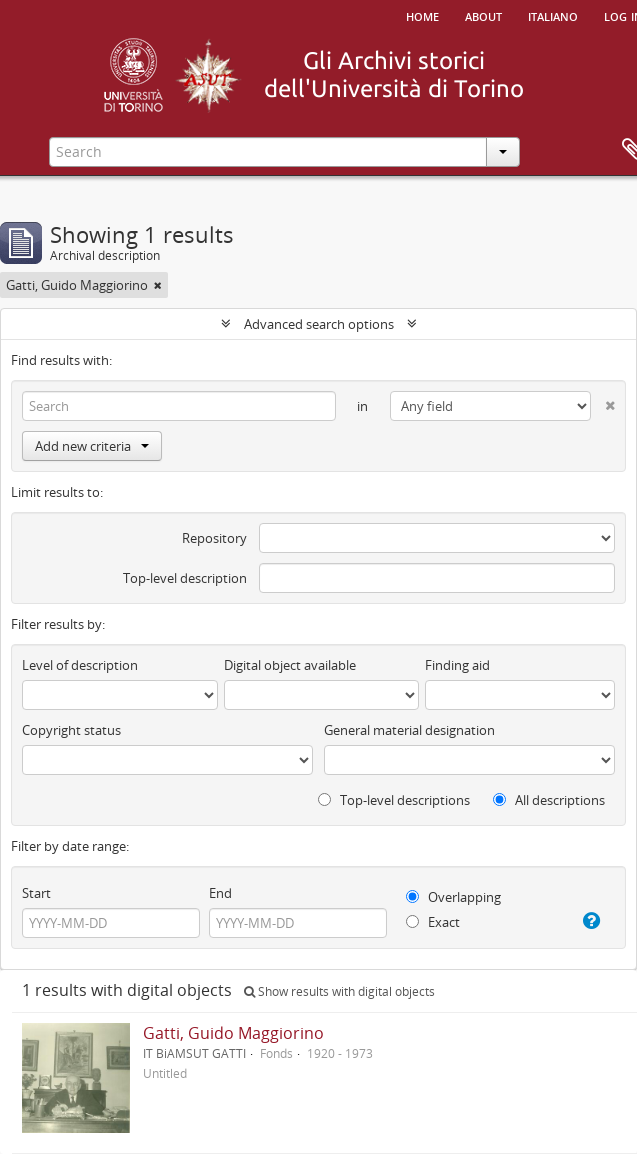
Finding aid (457, 665)
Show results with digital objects (339, 991)
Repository (214, 538)
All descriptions (549, 800)
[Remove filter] (158, 285)
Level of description (80, 665)
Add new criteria (92, 446)
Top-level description (185, 578)
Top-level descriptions (394, 800)
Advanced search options (319, 324)
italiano (553, 15)
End (220, 893)
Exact (433, 922)
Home (422, 15)
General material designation (409, 730)
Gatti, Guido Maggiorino (233, 1033)
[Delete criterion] (603, 401)
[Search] (179, 406)
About (483, 15)
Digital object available (290, 665)
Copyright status (71, 730)
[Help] (589, 921)
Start (36, 893)
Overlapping (453, 897)
